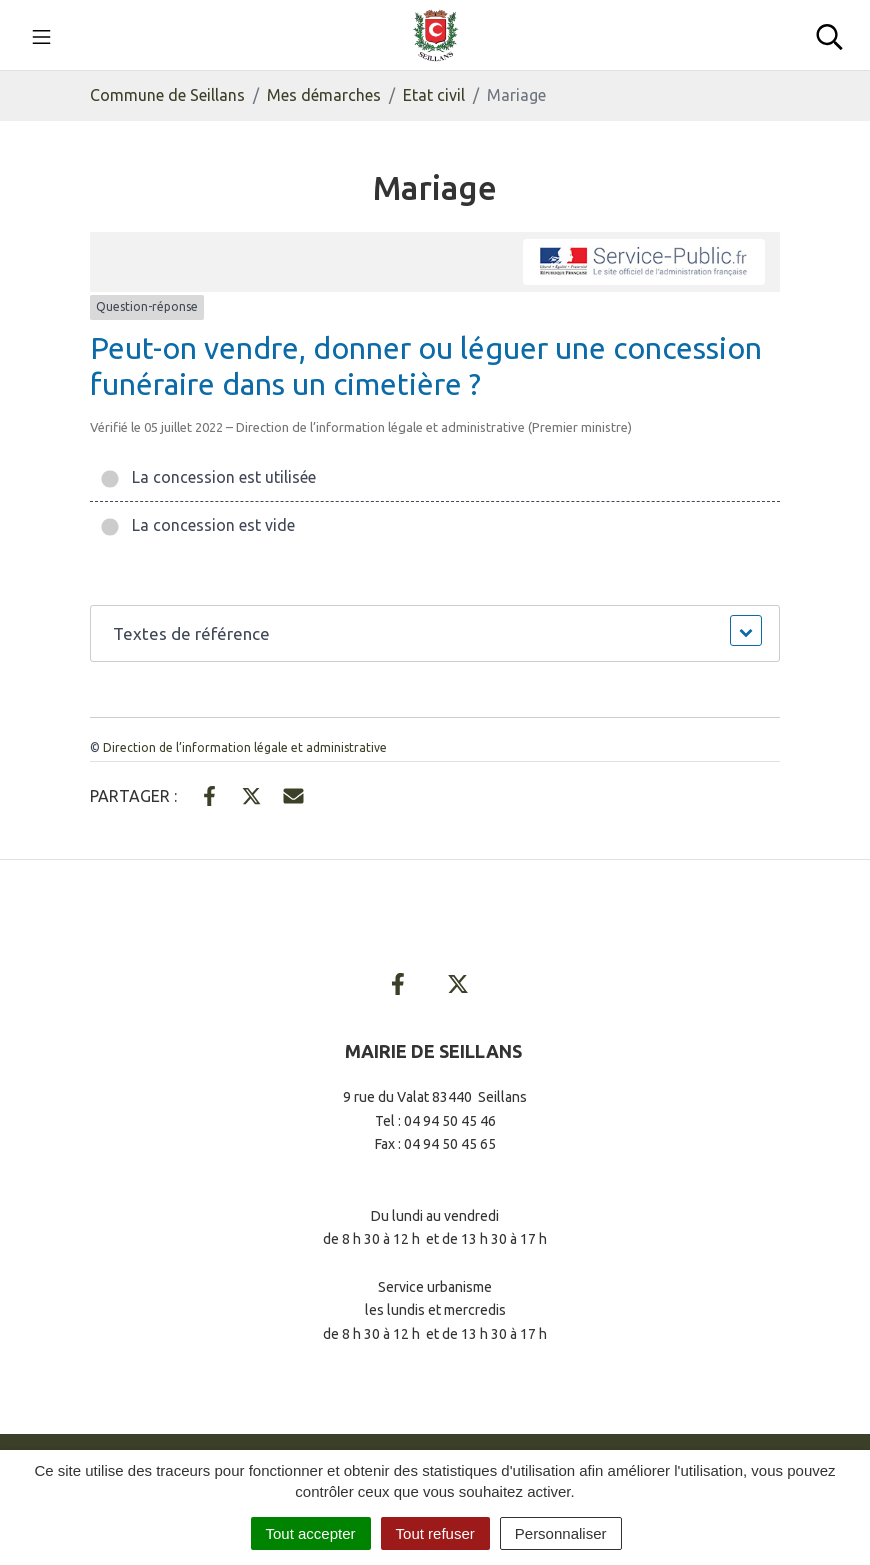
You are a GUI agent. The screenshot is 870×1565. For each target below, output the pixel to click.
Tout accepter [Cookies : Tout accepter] (311, 1533)
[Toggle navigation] (41, 35)
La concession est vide (197, 525)
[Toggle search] (829, 35)
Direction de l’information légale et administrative (245, 747)
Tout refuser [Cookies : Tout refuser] (435, 1533)
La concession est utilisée (208, 477)
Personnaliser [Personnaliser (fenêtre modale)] (561, 1533)
